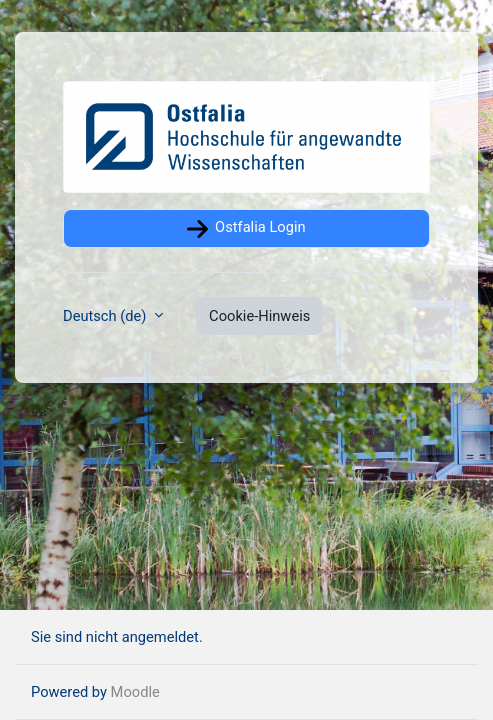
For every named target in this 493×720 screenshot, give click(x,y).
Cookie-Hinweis (259, 316)
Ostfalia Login (246, 229)
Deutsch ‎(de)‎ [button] (106, 316)
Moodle (135, 692)
